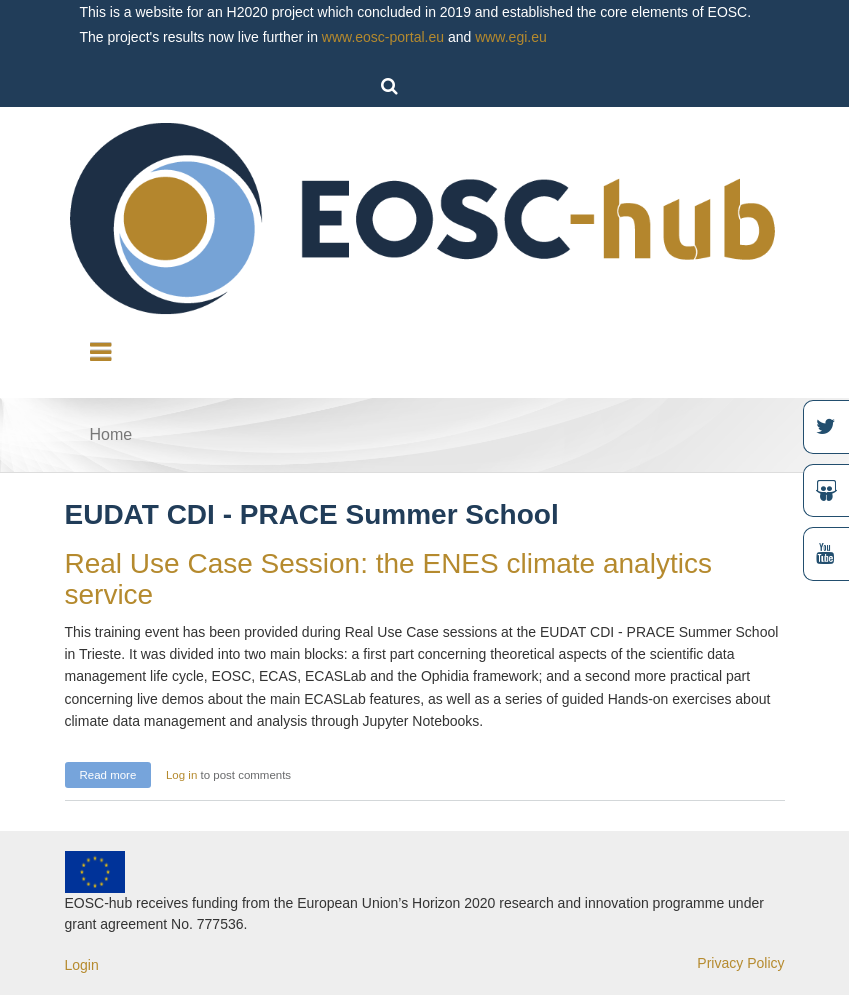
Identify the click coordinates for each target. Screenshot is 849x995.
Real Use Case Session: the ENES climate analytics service (388, 579)
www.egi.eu (511, 37)
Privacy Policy (740, 963)
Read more (116, 772)
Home (111, 434)
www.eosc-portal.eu (383, 37)
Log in (181, 775)
